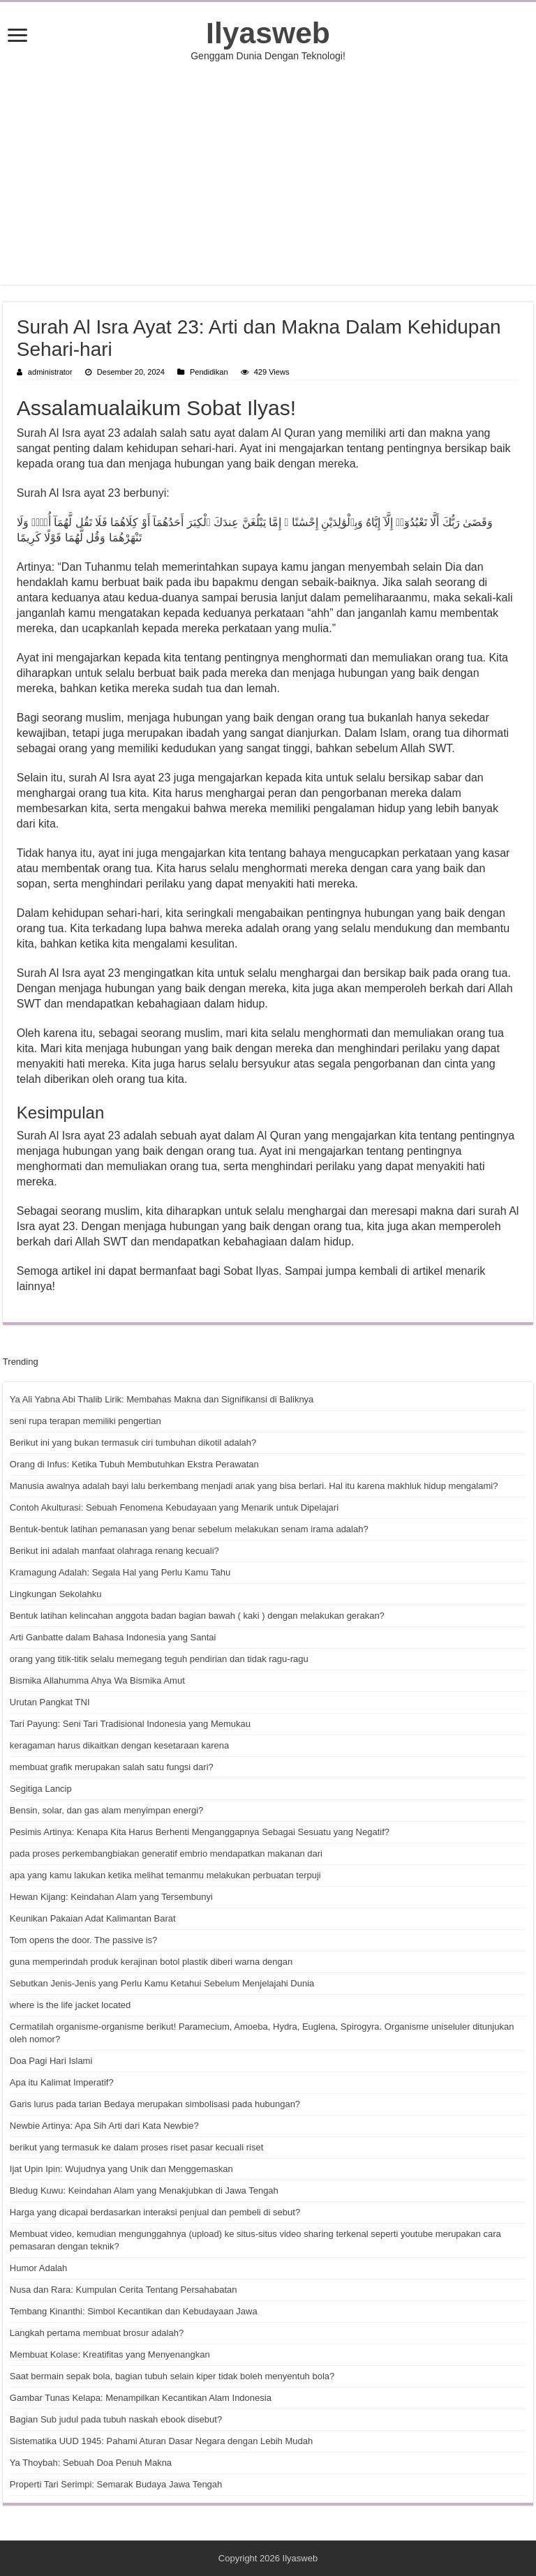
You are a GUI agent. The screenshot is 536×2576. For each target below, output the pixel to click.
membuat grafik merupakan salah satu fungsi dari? (112, 1767)
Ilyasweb (268, 33)
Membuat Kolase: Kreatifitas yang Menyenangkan (110, 2354)
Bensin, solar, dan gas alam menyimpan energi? (107, 1810)
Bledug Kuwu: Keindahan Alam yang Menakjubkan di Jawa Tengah (144, 2190)
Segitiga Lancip (41, 1788)
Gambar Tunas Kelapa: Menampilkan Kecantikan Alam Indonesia (140, 2397)
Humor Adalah (38, 2268)
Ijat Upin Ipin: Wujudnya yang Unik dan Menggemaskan (121, 2169)
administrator (50, 372)
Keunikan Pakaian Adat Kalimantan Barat (93, 1918)
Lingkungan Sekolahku (56, 1594)
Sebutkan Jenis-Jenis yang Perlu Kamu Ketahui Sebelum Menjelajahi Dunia (162, 1983)
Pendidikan (209, 372)
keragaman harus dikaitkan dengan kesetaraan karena (119, 1745)
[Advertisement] (268, 173)
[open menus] (17, 36)
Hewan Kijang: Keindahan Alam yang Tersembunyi (111, 1897)
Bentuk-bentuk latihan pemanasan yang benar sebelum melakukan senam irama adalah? (189, 1529)
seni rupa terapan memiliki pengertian (85, 1421)
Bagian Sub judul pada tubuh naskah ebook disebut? (116, 2419)
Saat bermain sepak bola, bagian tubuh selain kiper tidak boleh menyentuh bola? (172, 2376)
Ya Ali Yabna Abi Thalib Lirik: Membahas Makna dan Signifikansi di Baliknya (162, 1399)
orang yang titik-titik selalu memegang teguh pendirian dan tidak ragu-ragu (159, 1659)
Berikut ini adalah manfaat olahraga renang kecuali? (114, 1550)
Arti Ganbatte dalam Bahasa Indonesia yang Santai (113, 1637)
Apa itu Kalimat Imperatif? (62, 2082)
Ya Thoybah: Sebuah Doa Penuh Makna (91, 2462)
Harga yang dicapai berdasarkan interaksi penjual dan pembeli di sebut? (155, 2212)
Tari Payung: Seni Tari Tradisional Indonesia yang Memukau (130, 1723)
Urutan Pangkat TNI (50, 1702)
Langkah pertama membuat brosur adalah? (97, 2333)
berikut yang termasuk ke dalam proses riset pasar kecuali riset (136, 2147)
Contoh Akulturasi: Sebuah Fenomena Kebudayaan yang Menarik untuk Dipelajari (174, 1507)
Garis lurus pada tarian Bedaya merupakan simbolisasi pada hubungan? (155, 2104)
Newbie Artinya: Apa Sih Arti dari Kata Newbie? (104, 2125)
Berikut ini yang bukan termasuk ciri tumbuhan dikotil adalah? (133, 1442)
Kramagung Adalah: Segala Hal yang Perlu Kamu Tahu (120, 1572)
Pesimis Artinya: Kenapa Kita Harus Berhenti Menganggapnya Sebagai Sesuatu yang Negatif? (199, 1832)
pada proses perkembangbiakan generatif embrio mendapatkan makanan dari (166, 1853)
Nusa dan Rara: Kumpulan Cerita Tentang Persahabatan (123, 2289)
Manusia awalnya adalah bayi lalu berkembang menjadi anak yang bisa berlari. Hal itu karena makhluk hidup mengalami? (254, 1486)
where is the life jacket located (70, 2005)
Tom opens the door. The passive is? (84, 1940)
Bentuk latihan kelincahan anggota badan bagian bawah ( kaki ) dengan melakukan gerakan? (197, 1615)
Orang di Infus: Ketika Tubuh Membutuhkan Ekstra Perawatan (134, 1464)
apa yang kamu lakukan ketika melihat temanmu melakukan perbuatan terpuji (165, 1875)
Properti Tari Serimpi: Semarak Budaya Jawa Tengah (116, 2484)
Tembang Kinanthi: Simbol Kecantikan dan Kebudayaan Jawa (134, 2311)
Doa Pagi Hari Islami (51, 2060)
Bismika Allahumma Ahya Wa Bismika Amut (97, 1680)
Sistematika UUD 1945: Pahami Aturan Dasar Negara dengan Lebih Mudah (161, 2441)
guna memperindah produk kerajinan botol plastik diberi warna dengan (151, 1961)
